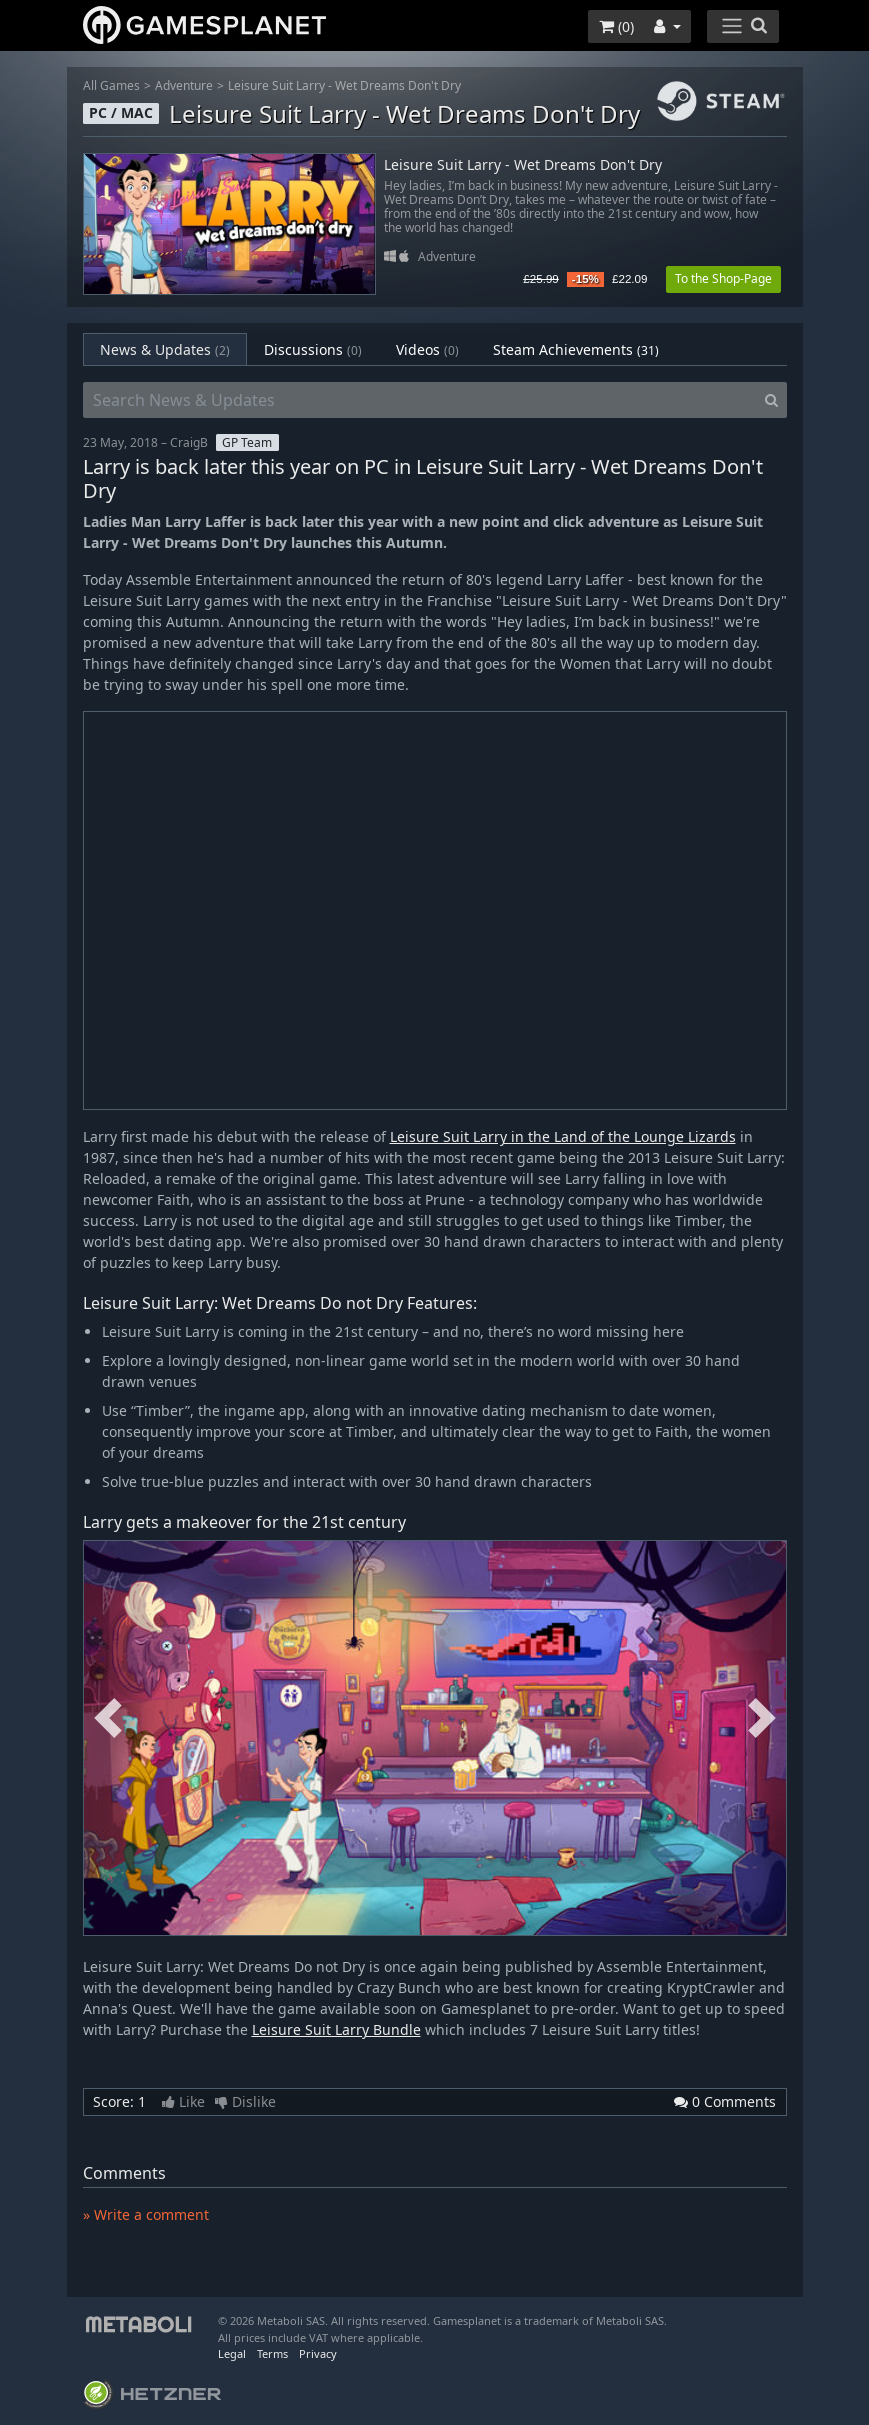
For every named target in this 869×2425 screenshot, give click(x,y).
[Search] (771, 400)
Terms (272, 2353)
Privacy (318, 2353)
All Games (111, 85)
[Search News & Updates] (420, 400)
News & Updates (165, 349)
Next (762, 1719)
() (616, 26)
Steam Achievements (576, 349)
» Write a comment (146, 2214)
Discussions (313, 349)
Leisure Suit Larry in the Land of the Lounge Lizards (563, 1136)
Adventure (184, 85)
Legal (232, 2353)
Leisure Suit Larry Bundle (336, 2029)
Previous (108, 1719)
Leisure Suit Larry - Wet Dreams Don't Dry (344, 85)
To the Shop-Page (723, 278)
